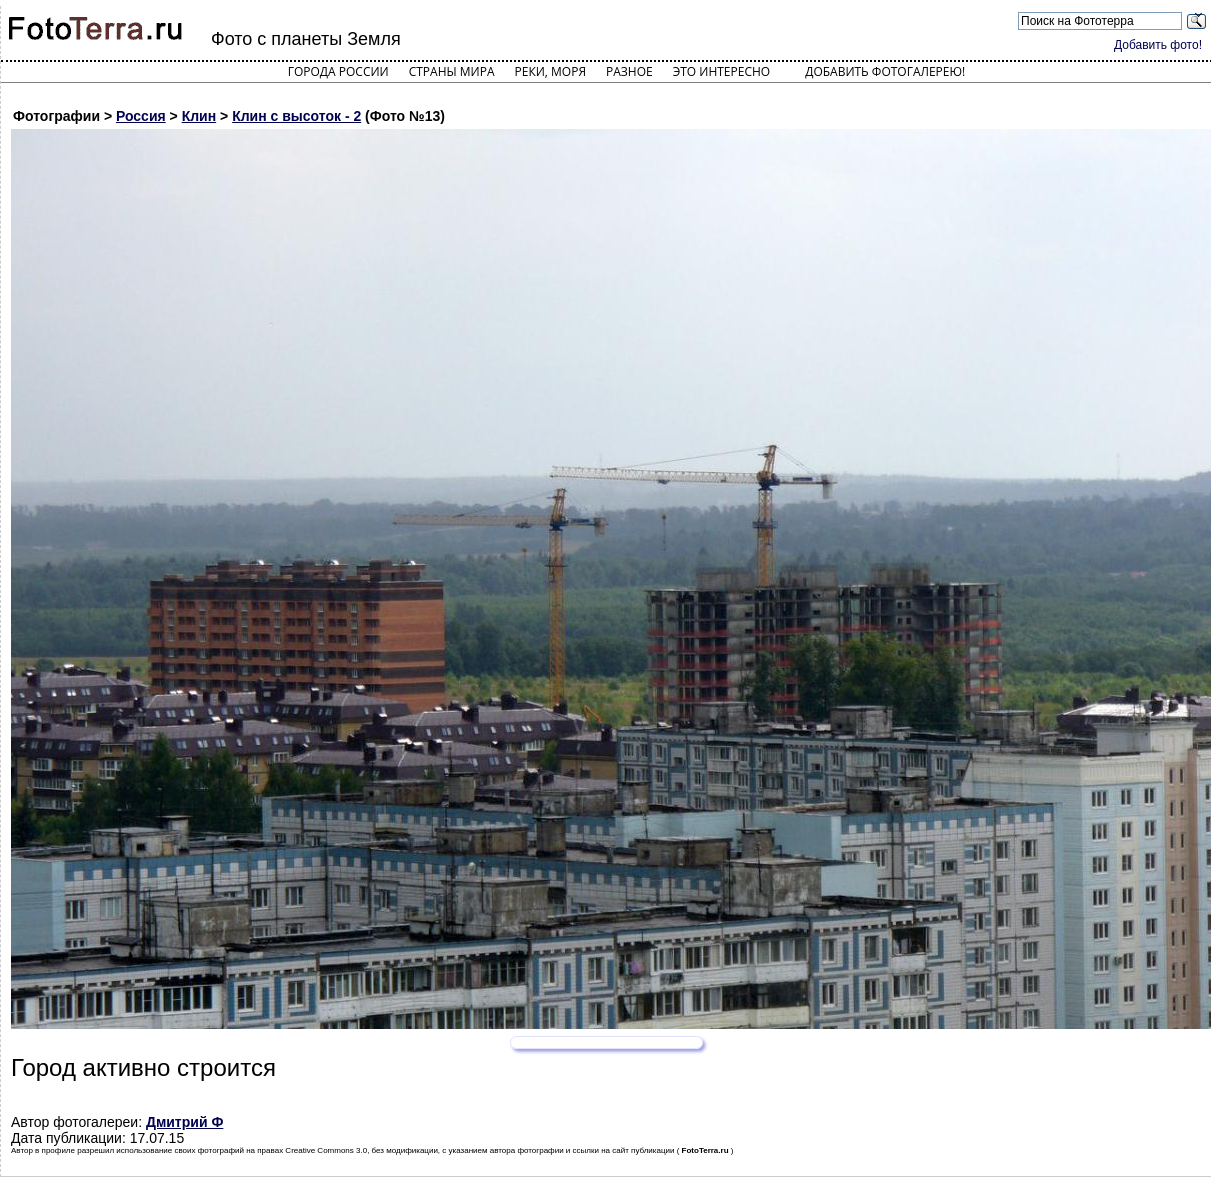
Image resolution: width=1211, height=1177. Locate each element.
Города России (338, 71)
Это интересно (722, 71)
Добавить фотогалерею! (885, 71)
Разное (629, 71)
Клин (199, 116)
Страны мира (452, 71)
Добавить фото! (1158, 45)
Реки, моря (550, 71)
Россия (141, 116)
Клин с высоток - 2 (296, 116)
